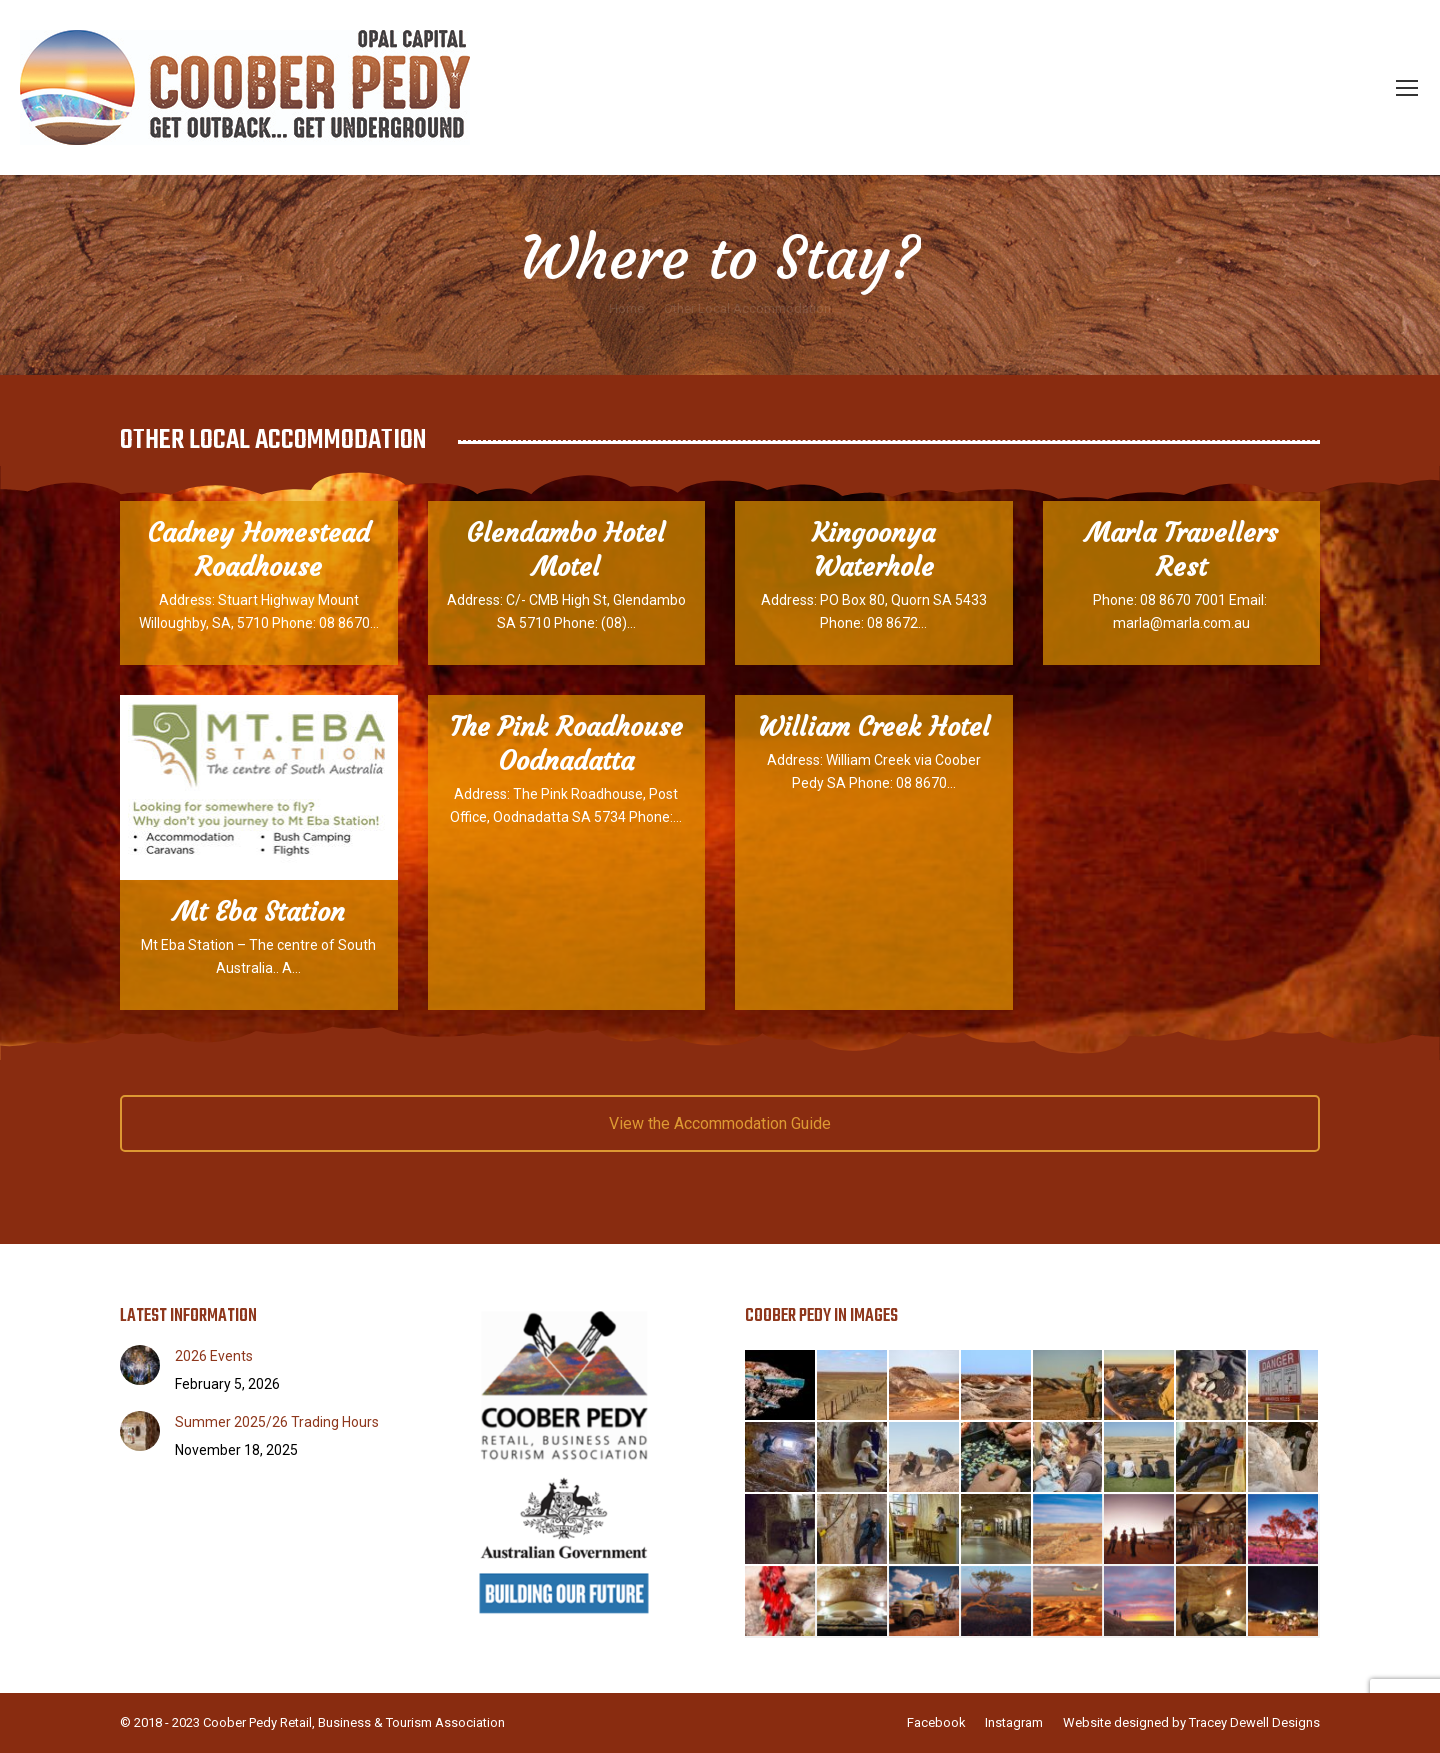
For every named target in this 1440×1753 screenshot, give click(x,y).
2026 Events (214, 1356)
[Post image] (140, 1365)
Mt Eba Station (259, 912)
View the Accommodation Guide (720, 1123)
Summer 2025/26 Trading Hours (277, 1422)
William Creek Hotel (874, 727)
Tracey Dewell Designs (1254, 1722)
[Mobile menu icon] (1407, 88)
